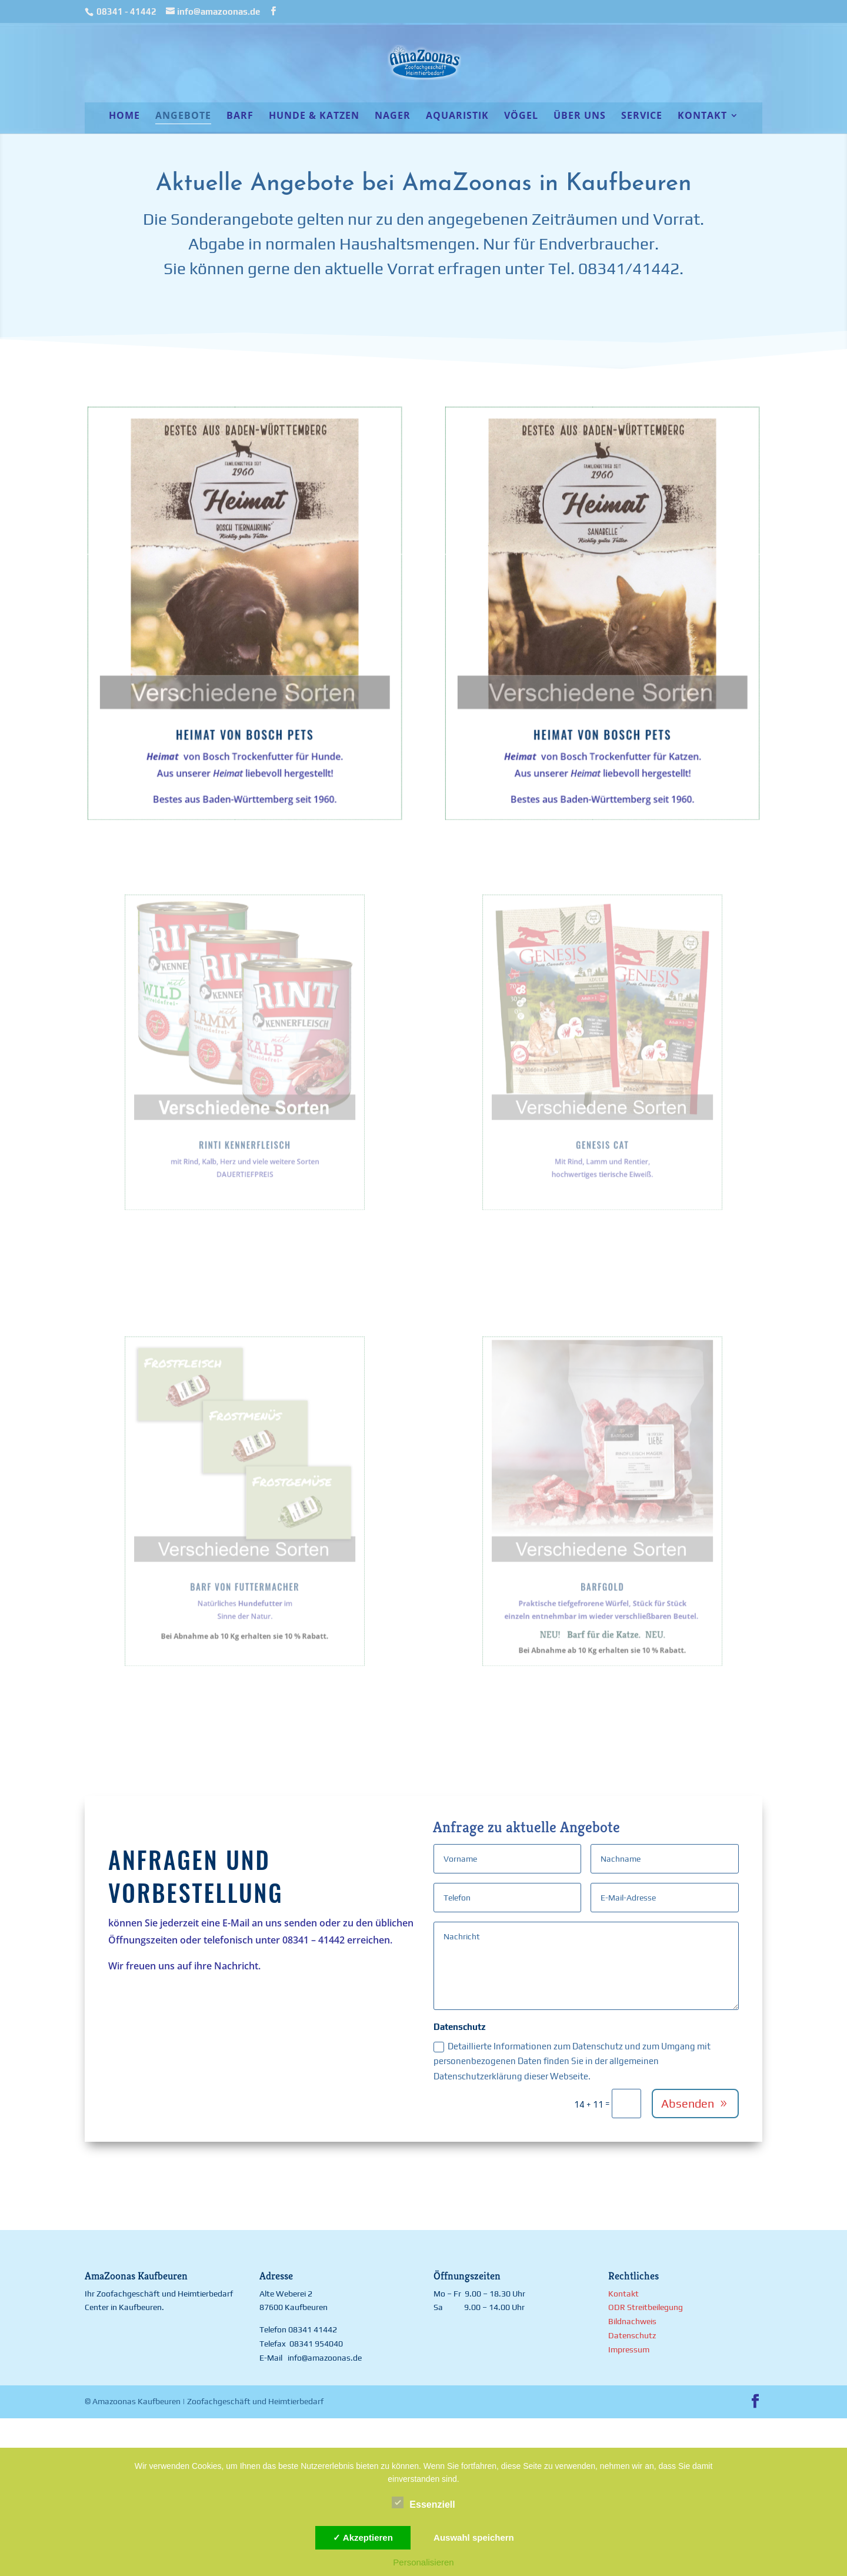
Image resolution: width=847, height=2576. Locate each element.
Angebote (183, 116)
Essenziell (423, 2503)
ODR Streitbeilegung (645, 2307)
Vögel (521, 116)
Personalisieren (423, 2562)
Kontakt (702, 116)
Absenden (687, 2103)
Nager (393, 116)
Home (124, 116)
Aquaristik (457, 116)
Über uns (579, 116)
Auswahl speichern (473, 2537)
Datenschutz (632, 2335)
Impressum (628, 2349)
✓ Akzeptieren (363, 2537)
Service (641, 116)
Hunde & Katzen (314, 116)
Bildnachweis (632, 2321)
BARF (240, 116)
